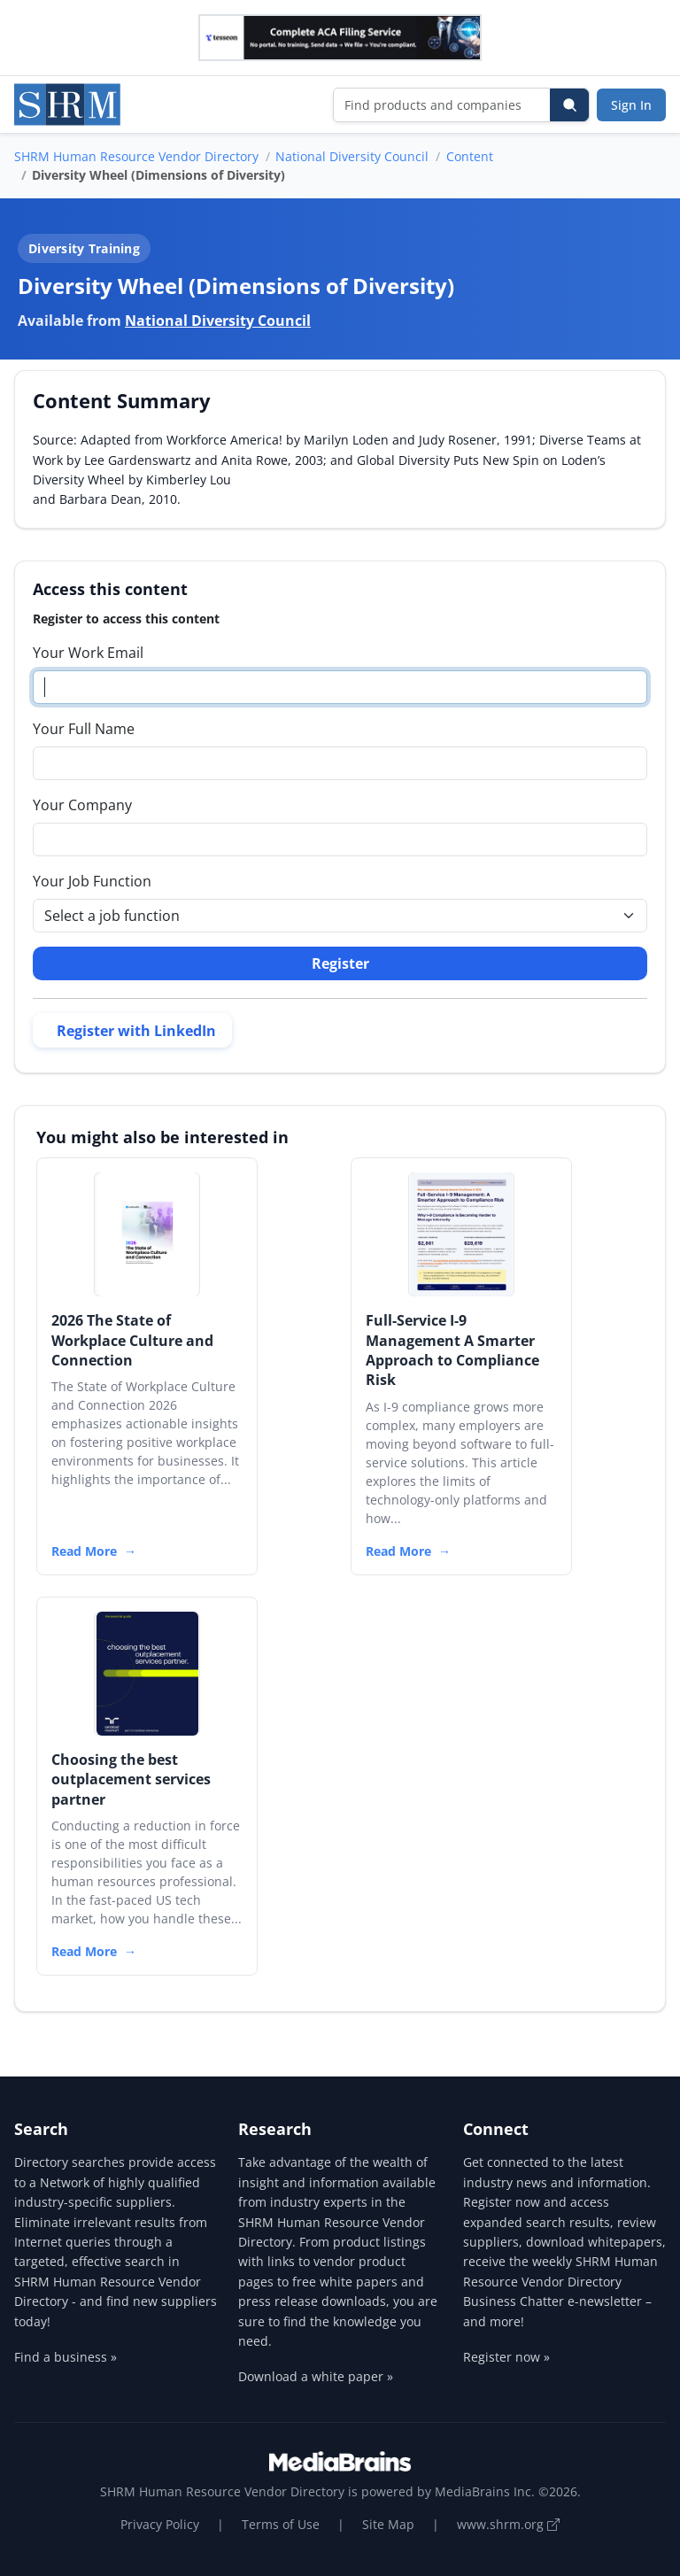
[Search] (569, 105)
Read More (84, 1551)
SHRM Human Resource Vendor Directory (136, 156)
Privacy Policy (159, 2524)
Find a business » (65, 2356)
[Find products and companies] (442, 105)
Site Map (388, 2524)
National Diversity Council (352, 156)
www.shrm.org (508, 2524)
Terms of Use (281, 2524)
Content (469, 156)
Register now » (506, 2356)
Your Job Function (92, 881)
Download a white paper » (315, 2376)
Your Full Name (84, 729)
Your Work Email (88, 652)
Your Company (82, 805)
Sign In (631, 105)
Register (340, 963)
